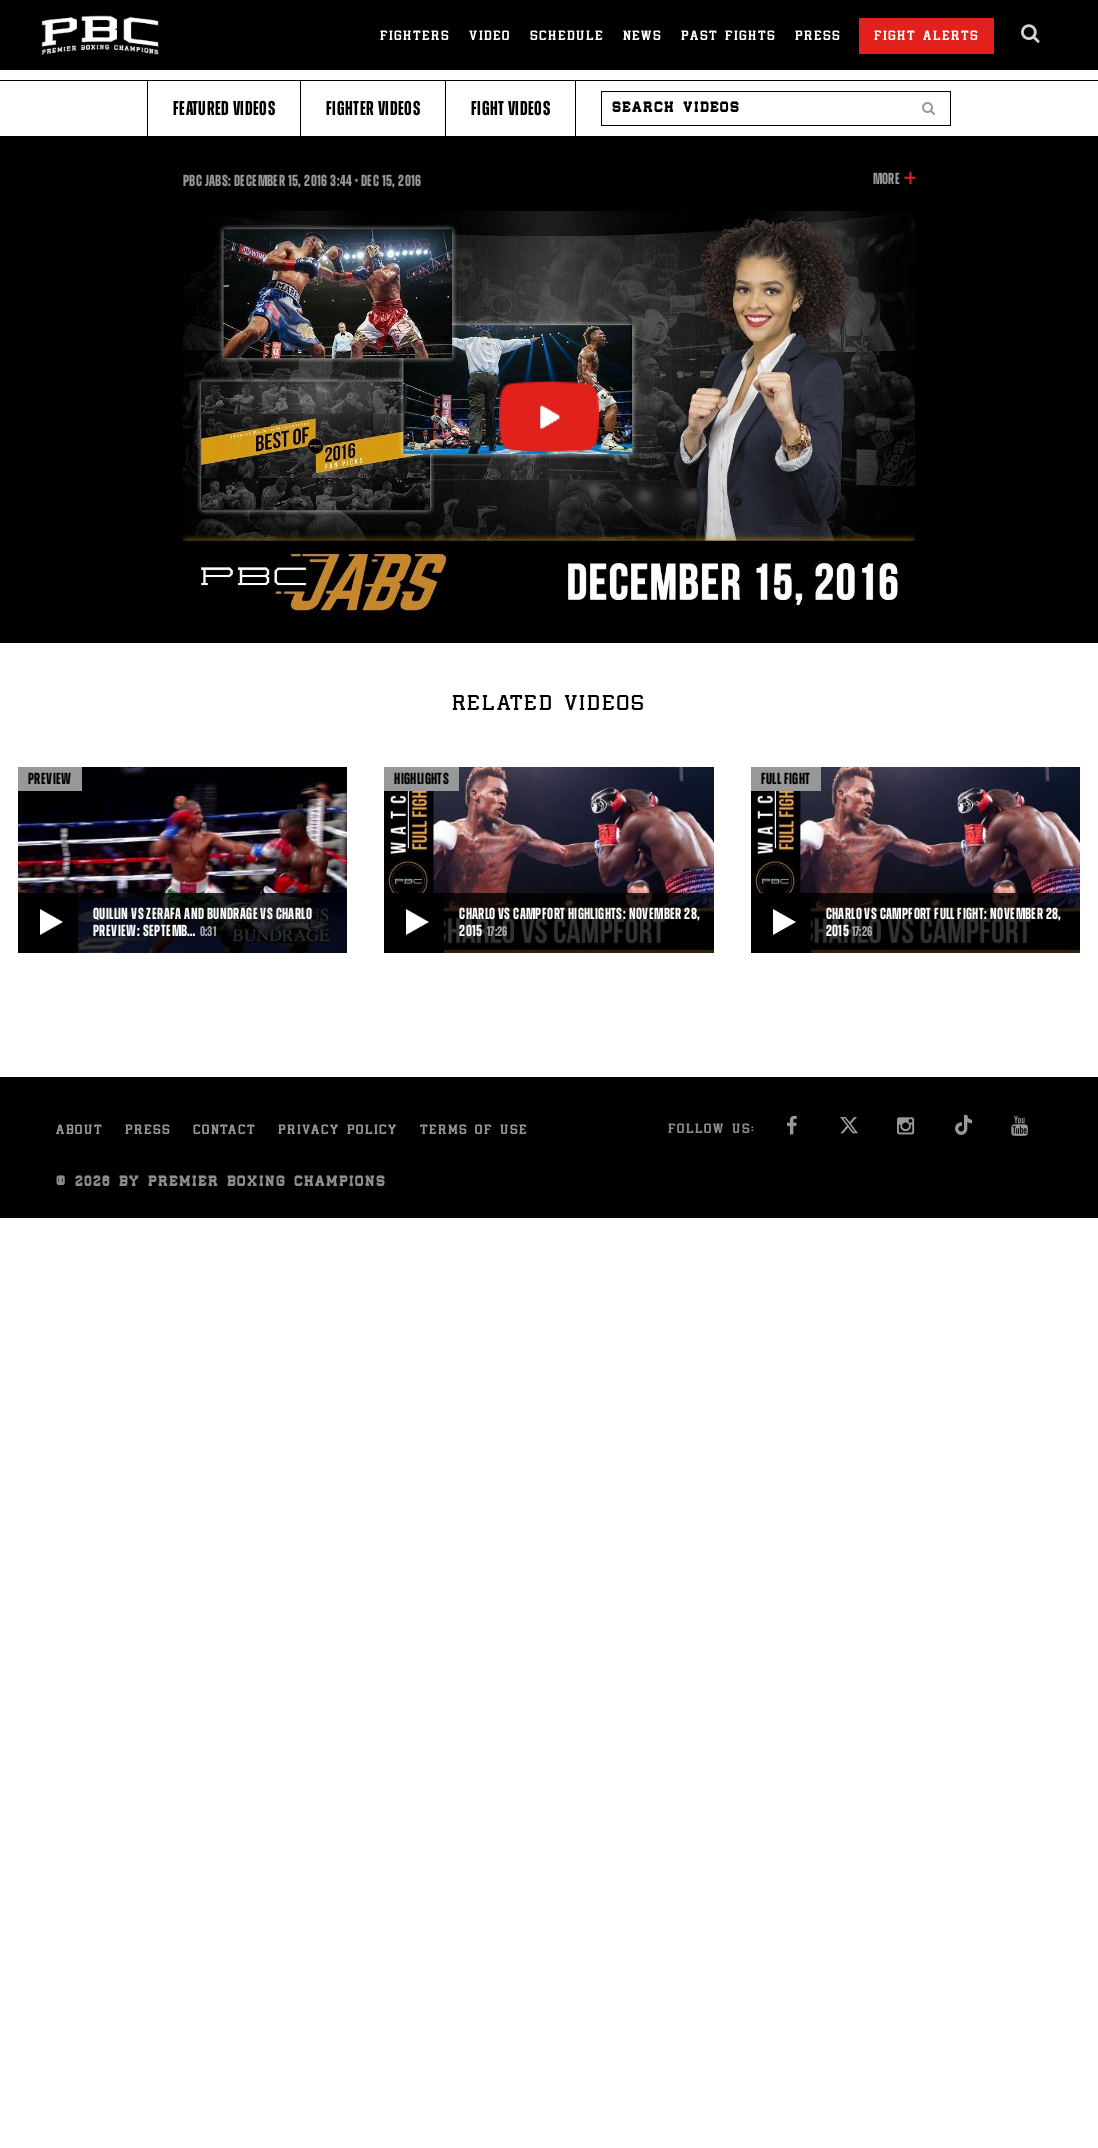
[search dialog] (1031, 34)
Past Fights (728, 37)
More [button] (886, 179)
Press (818, 37)
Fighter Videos (373, 108)
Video (490, 37)
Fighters (415, 37)
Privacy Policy (338, 1131)
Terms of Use (474, 1131)
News (642, 37)
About (79, 1131)
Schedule (567, 37)
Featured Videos (224, 108)
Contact (224, 1131)
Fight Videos (510, 108)
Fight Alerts (926, 37)
